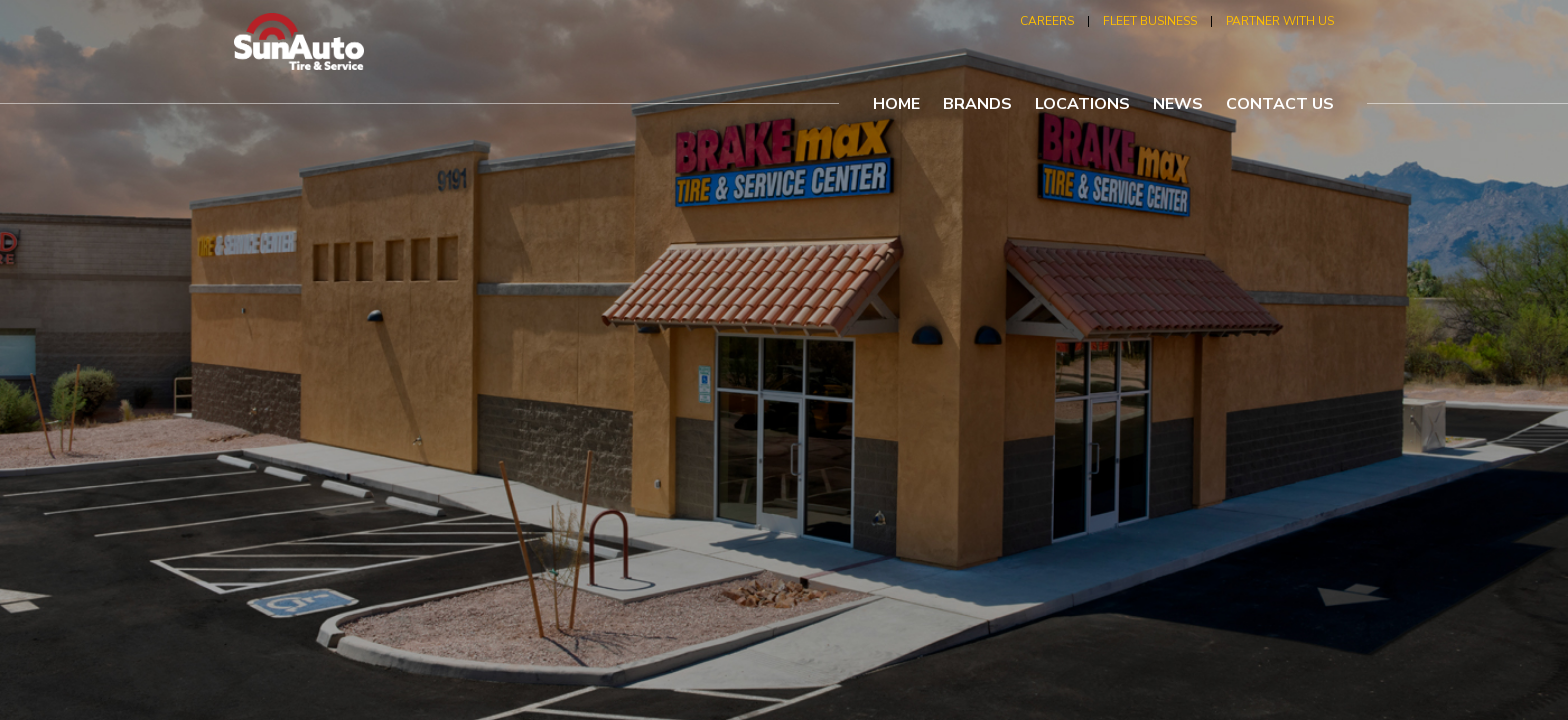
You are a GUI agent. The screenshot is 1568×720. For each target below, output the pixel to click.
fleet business (1150, 21)
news (1178, 104)
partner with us (1280, 21)
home (896, 104)
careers (1047, 21)
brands (977, 104)
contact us (1280, 104)
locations (1082, 104)
